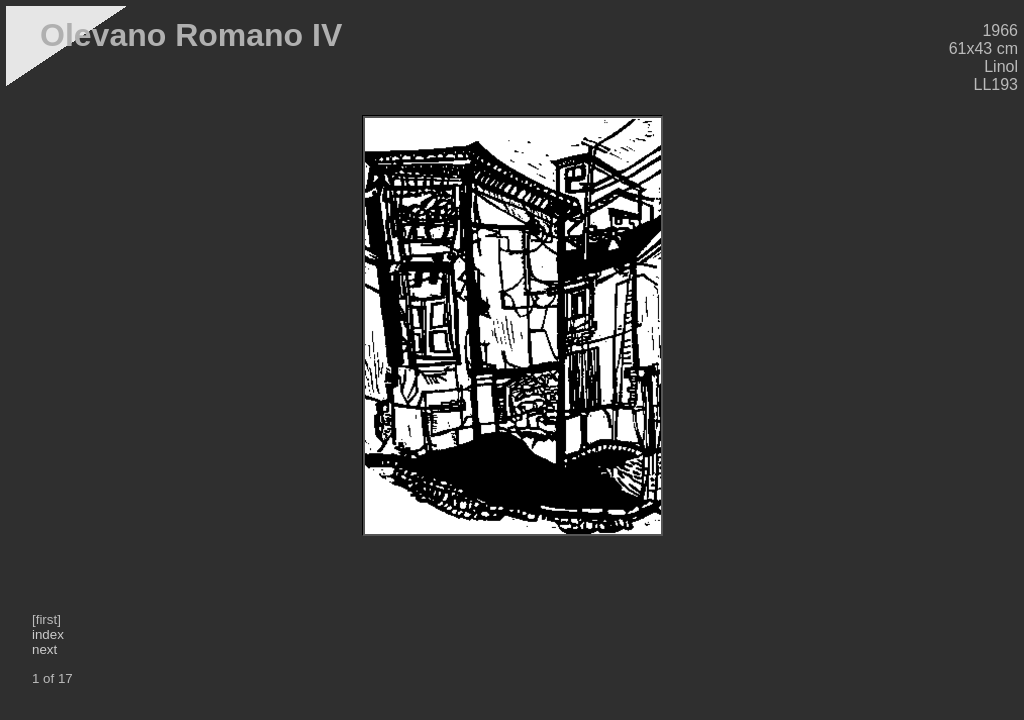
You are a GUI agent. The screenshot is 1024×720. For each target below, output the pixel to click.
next (44, 649)
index (48, 634)
